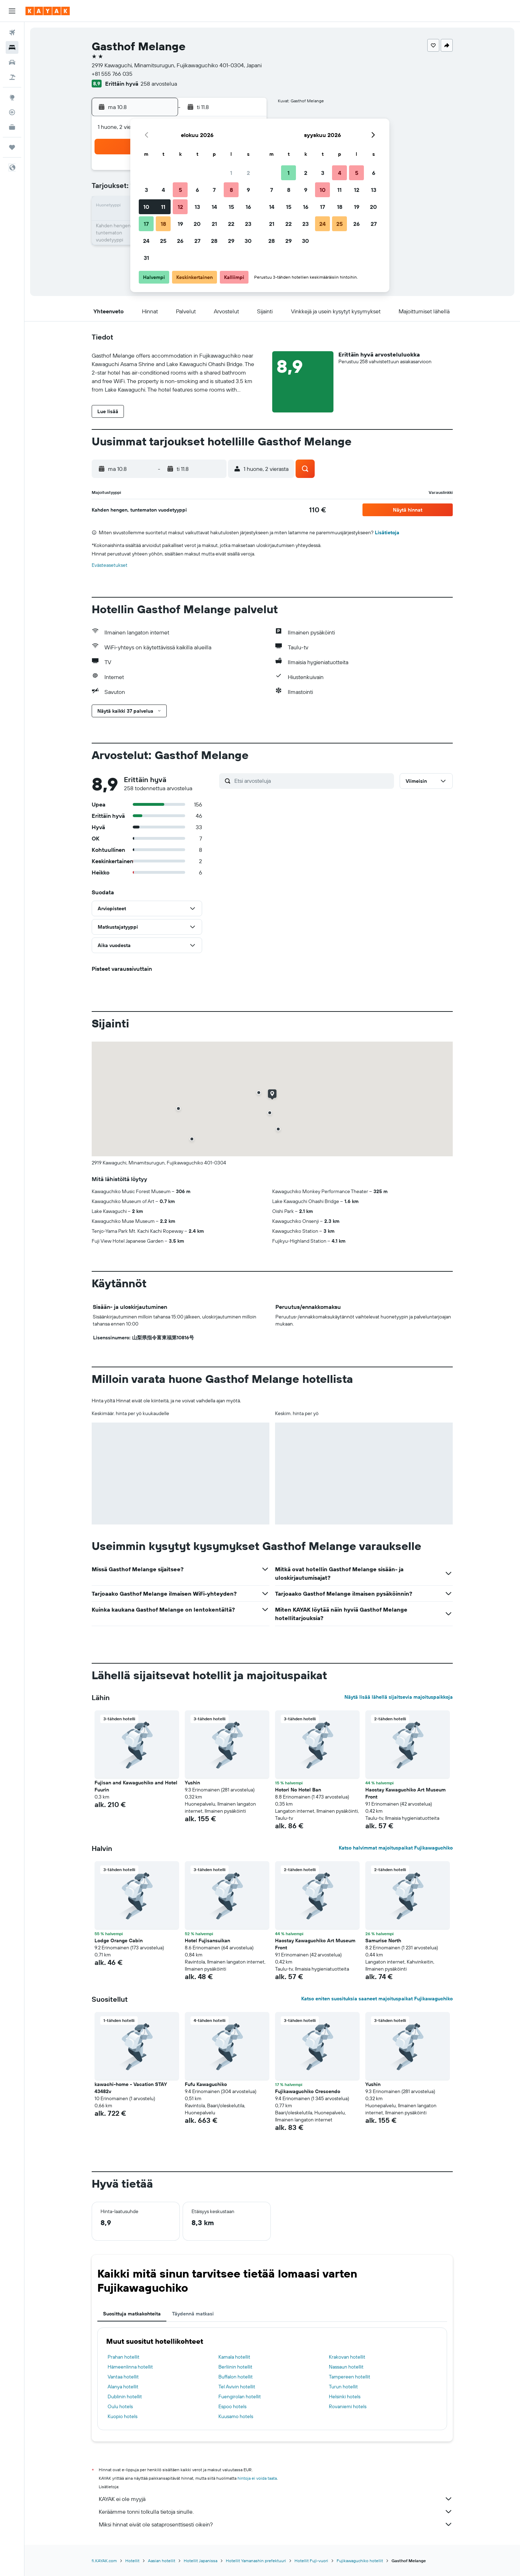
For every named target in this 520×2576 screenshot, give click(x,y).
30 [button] (248, 240)
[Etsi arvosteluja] (312, 781)
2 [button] (248, 172)
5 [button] (180, 189)
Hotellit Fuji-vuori (311, 2560)
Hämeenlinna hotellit (130, 2367)
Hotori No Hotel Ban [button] (298, 1789)
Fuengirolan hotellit (239, 2396)
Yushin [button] (192, 1782)
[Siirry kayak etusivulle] (47, 11)
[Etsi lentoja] (12, 32)
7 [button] (214, 189)
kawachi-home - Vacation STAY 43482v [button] (131, 2088)
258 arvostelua (159, 83)
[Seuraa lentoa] (12, 112)
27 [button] (197, 240)
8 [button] (231, 189)
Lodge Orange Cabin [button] (119, 1940)
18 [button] (163, 223)
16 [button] (248, 206)
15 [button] (231, 206)
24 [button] (146, 240)
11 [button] (163, 206)
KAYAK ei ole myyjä (276, 2499)
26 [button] (180, 240)
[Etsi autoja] (12, 62)
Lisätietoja (387, 532)
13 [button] (197, 206)
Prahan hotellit (123, 2357)
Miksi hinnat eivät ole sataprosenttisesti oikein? (276, 2524)
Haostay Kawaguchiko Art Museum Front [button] (405, 1793)
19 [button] (180, 223)
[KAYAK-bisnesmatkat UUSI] (12, 127)
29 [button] (231, 240)
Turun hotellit (343, 2386)
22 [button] (231, 223)
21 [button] (214, 223)
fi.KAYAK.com (104, 2560)
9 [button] (248, 189)
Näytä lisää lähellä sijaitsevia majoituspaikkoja (398, 1697)
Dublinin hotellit (125, 2396)
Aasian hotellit (161, 2560)
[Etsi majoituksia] (12, 47)
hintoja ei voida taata (257, 2478)
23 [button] (248, 223)
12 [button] (180, 206)
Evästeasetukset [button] (109, 565)
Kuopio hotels (122, 2416)
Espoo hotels (232, 2406)
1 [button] (231, 172)
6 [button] (197, 189)
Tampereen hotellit (349, 2376)
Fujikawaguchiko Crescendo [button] (307, 2091)
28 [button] (214, 240)
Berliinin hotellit (235, 2367)
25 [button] (163, 240)
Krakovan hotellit (347, 2357)
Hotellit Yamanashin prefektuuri (256, 2560)
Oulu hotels (120, 2406)
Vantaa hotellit (123, 2376)
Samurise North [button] (383, 1940)
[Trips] (12, 147)
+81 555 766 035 (112, 73)
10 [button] (146, 206)
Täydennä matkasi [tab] (193, 2313)
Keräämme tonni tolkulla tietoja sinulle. (276, 2511)
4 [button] (163, 189)
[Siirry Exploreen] (12, 97)
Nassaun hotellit (346, 2367)
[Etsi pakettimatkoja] (12, 77)
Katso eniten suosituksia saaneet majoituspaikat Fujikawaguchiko (377, 1998)
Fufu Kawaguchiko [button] (206, 2084)
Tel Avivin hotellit (236, 2386)
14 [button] (214, 206)
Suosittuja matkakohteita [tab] (132, 2313)
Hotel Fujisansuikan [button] (207, 1940)
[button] (12, 11)
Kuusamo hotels (235, 2416)
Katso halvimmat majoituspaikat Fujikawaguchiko (396, 1848)
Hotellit (132, 2560)
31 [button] (146, 257)
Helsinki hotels (344, 2396)
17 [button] (146, 223)
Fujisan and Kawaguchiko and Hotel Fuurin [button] (136, 1786)
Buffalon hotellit (235, 2376)
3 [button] (146, 189)
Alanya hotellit (123, 2386)
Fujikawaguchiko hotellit (360, 2560)
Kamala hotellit (234, 2357)
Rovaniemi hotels (347, 2406)
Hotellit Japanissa (200, 2560)
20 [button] (197, 223)
